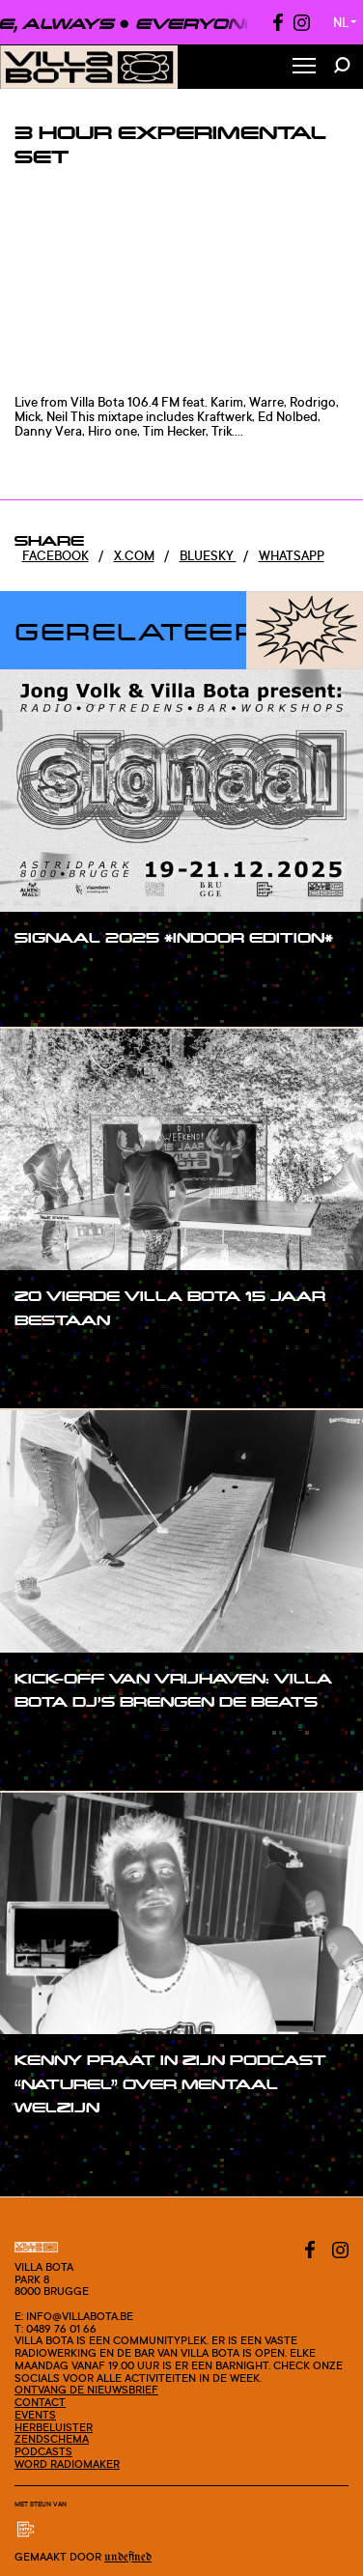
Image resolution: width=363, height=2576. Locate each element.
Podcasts (43, 2451)
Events (35, 2414)
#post (52, 974)
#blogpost (66, 998)
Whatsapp (291, 555)
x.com (134, 555)
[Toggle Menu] (304, 67)
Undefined (128, 2557)
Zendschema (51, 2439)
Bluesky (208, 555)
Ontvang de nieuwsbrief (86, 2389)
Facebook (55, 555)
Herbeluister (53, 2427)
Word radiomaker (67, 2464)
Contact (40, 2402)
